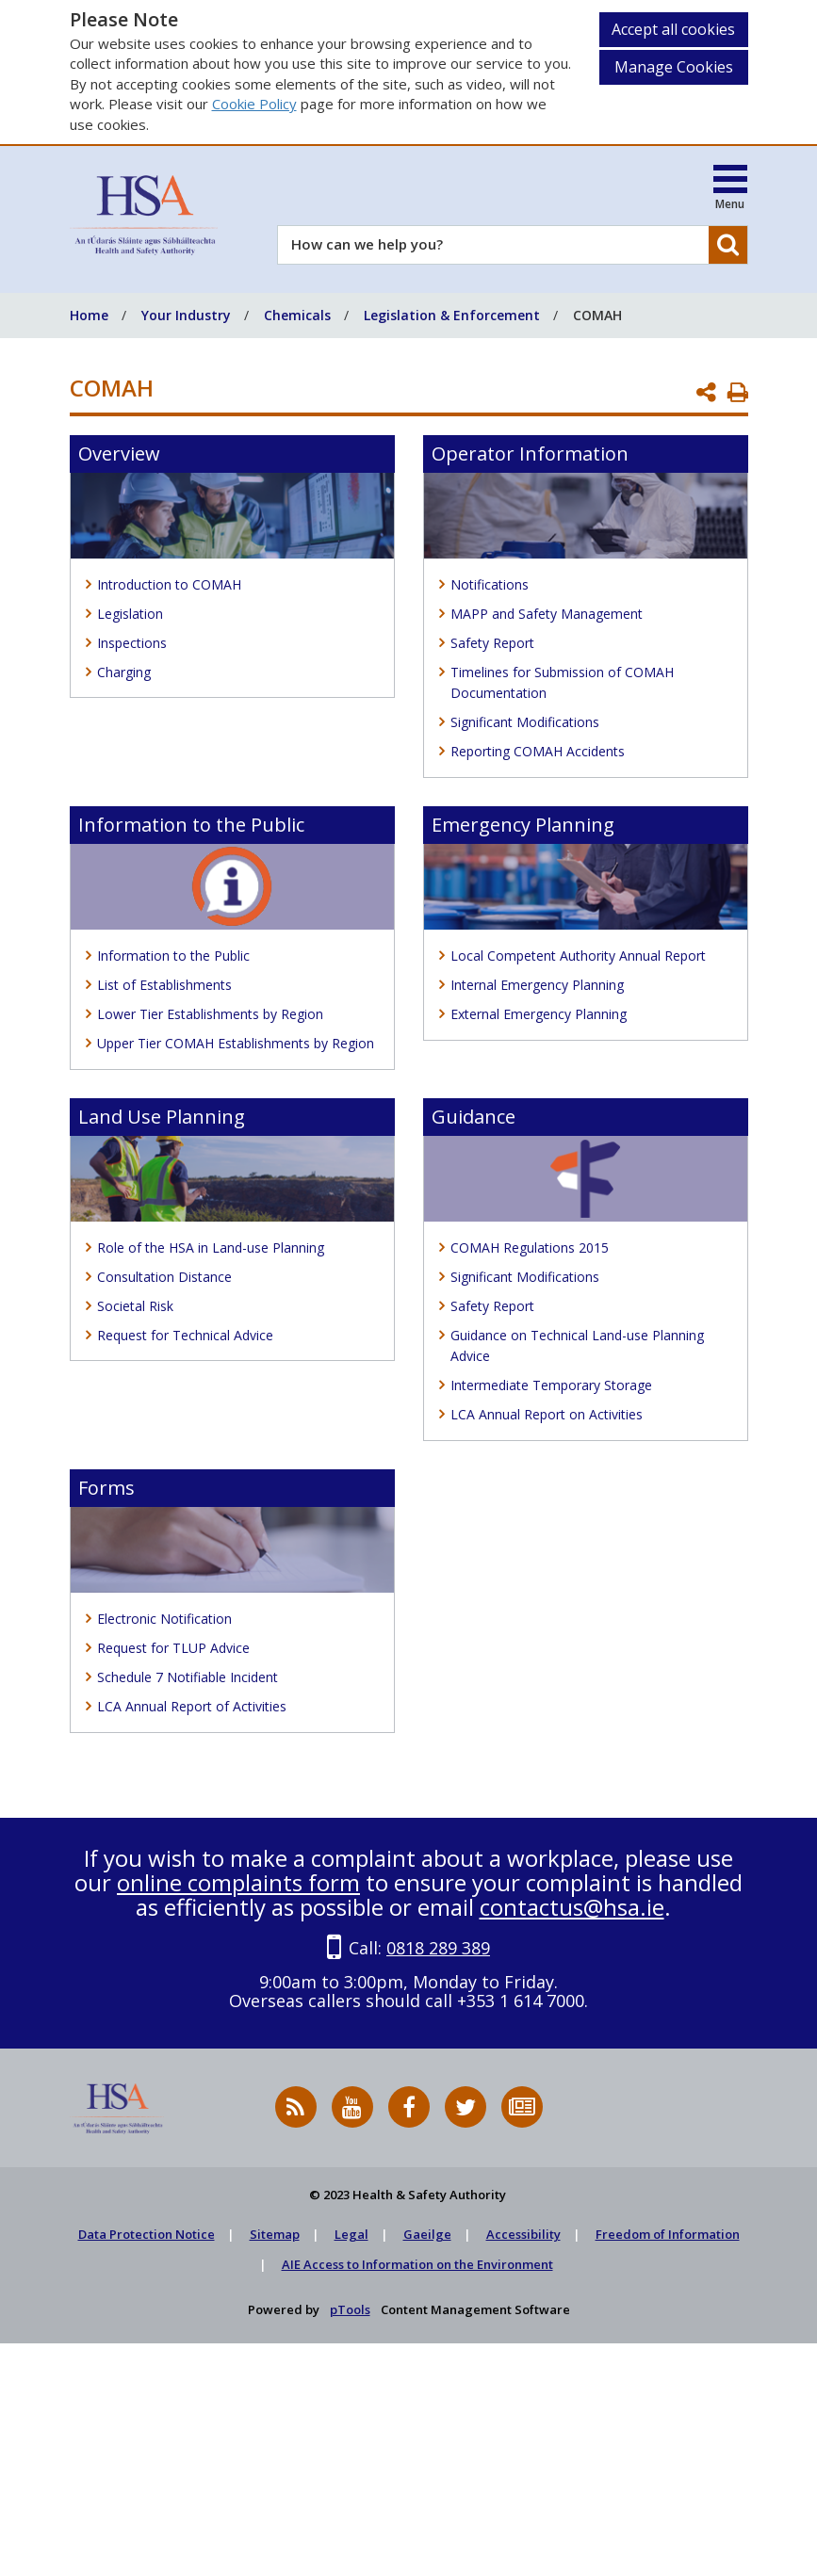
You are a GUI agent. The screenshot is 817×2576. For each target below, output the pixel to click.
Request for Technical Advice (185, 1335)
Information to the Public (191, 824)
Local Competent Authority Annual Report (578, 955)
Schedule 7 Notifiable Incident (187, 1677)
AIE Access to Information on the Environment (417, 2264)
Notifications (489, 584)
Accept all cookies (673, 29)
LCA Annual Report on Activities (546, 1414)
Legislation (130, 614)
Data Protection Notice (146, 2234)
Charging (124, 672)
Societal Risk (135, 1306)
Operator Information (530, 453)
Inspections (132, 643)
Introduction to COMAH (169, 584)
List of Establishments (164, 985)
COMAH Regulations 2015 (529, 1247)
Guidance (473, 1116)
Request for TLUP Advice (173, 1648)
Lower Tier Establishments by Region (210, 1014)
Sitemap (275, 2234)
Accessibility (523, 2234)
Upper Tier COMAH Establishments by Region (235, 1043)
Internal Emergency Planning (537, 985)
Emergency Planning (523, 824)
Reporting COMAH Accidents (537, 751)
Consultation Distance (164, 1277)
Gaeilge (427, 2234)
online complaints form (238, 1882)
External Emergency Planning (538, 1014)
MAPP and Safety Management (546, 614)
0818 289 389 (438, 1947)
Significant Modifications (524, 722)
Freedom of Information (668, 2234)
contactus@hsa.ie (572, 1906)
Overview (119, 453)
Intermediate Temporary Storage (551, 1385)
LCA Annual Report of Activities (191, 1706)
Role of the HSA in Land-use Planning (210, 1247)
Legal (351, 2234)
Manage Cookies (673, 67)
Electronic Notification (164, 1619)
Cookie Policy (254, 103)
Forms (106, 1487)
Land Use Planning (161, 1116)
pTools (350, 2309)
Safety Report (492, 643)
